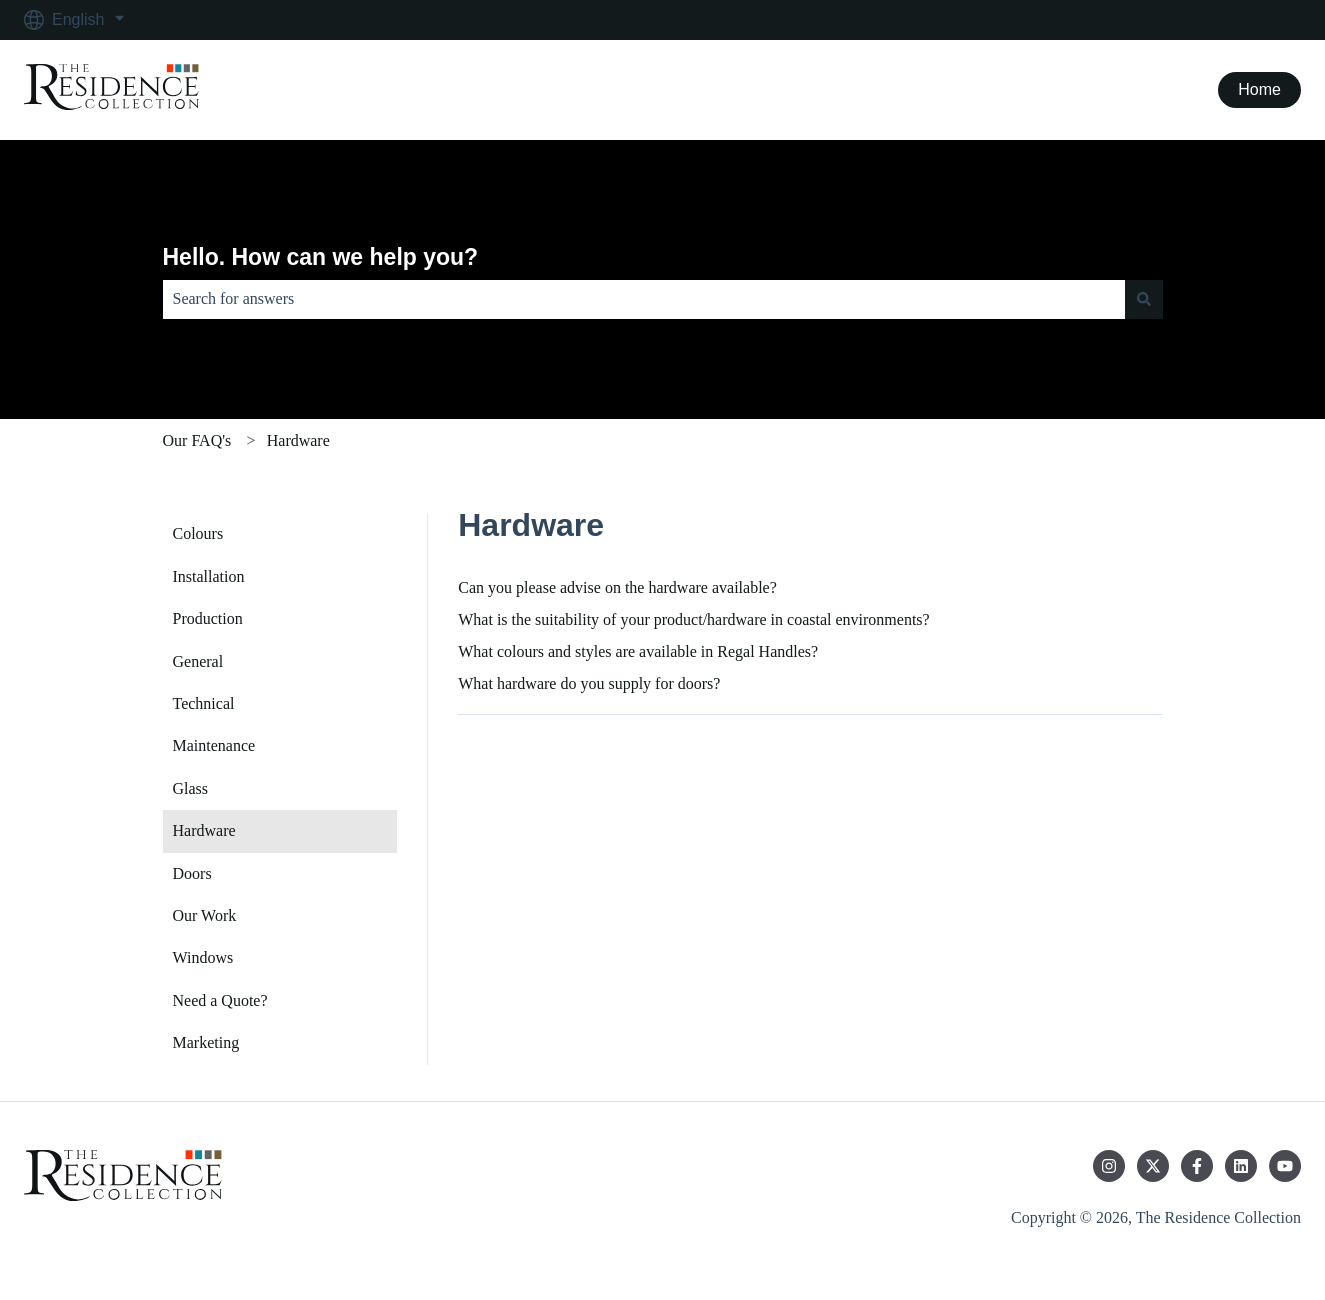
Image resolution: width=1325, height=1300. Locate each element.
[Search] (1144, 299)
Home (1259, 89)
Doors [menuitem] (192, 873)
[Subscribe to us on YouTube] (1285, 1166)
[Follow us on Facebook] (1197, 1166)
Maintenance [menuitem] (214, 745)
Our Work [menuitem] (205, 915)
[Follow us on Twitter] (1153, 1166)
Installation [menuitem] (209, 576)
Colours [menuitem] (198, 533)
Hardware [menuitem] (204, 830)
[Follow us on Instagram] (1109, 1166)
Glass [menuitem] (191, 788)
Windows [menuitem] (203, 957)
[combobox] (644, 299)
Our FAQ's (197, 440)
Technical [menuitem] (204, 703)
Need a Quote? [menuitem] (220, 1000)
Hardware (298, 440)
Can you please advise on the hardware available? (617, 587)
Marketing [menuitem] (206, 1042)
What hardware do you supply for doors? (589, 683)
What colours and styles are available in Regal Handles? (638, 651)
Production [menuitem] (208, 618)
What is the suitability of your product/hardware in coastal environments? (693, 619)
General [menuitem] (198, 661)
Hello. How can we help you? (321, 257)
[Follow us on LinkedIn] (1241, 1166)
